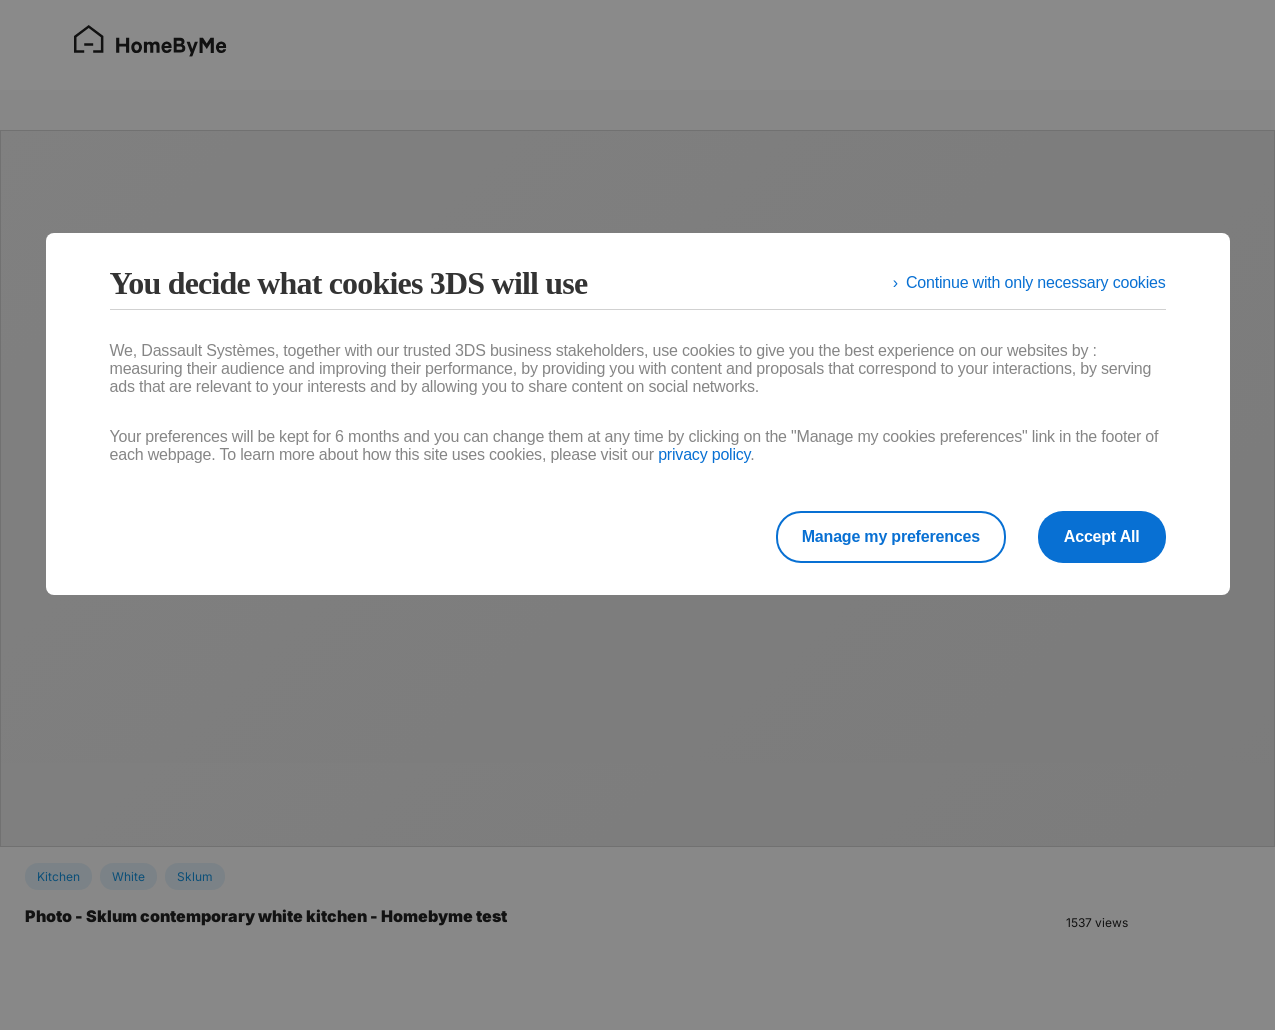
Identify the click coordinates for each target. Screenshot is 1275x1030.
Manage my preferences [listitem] (891, 536)
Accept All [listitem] (1102, 536)
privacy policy (704, 454)
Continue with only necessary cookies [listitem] (1036, 282)
